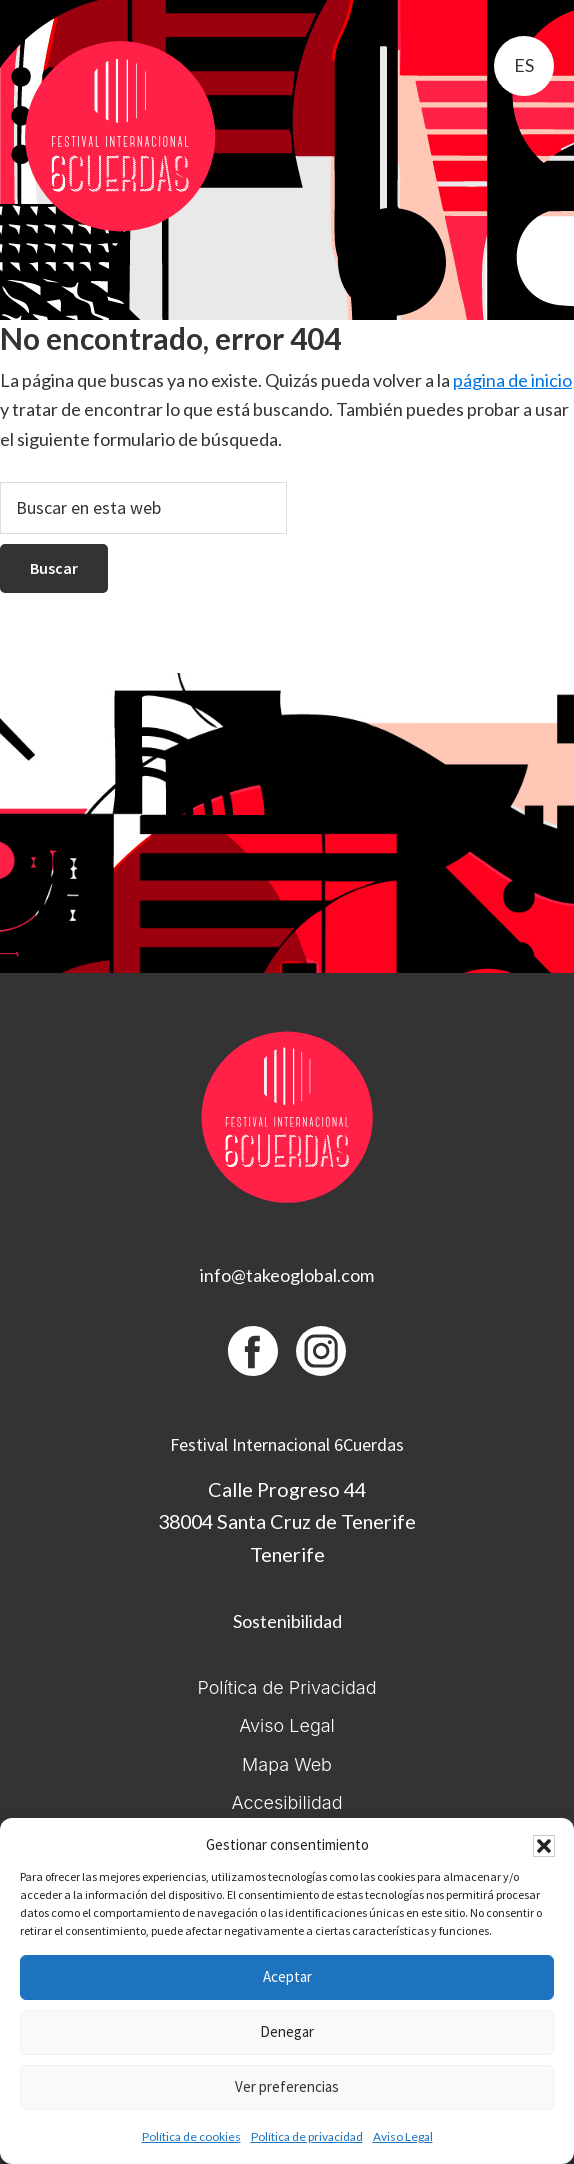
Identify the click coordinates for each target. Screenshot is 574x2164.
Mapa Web (287, 1764)
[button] (544, 1846)
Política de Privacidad (286, 1687)
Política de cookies (191, 2136)
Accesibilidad (286, 1802)
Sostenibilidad (287, 1621)
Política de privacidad (307, 2136)
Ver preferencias (287, 2086)
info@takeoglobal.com (287, 1275)
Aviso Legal (403, 2136)
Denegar (287, 2031)
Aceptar (287, 1976)
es (524, 65)
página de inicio (512, 380)
